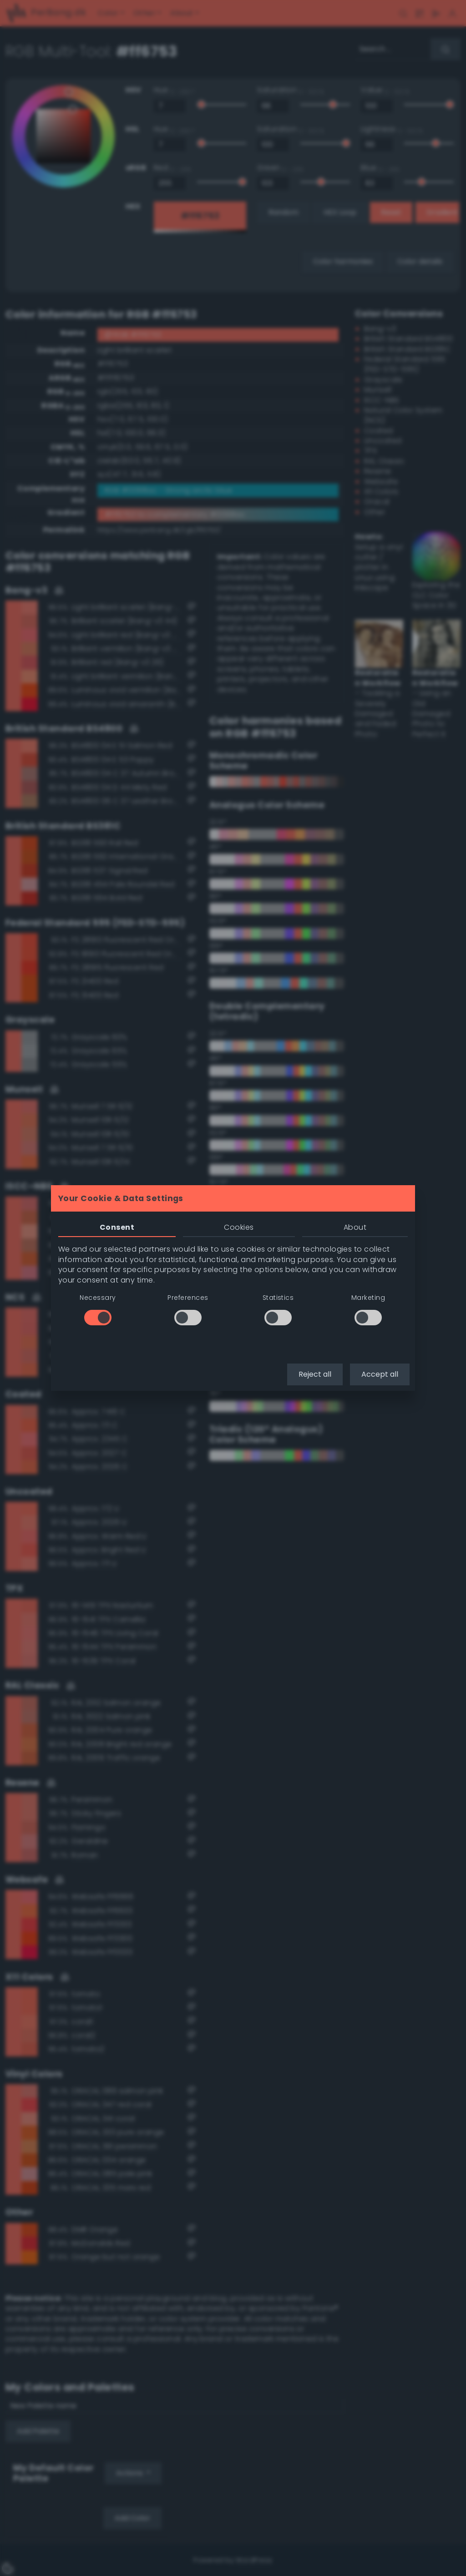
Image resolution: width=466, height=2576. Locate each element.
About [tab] (355, 1227)
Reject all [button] (315, 1374)
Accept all (379, 1374)
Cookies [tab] (238, 1227)
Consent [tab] (117, 1227)
